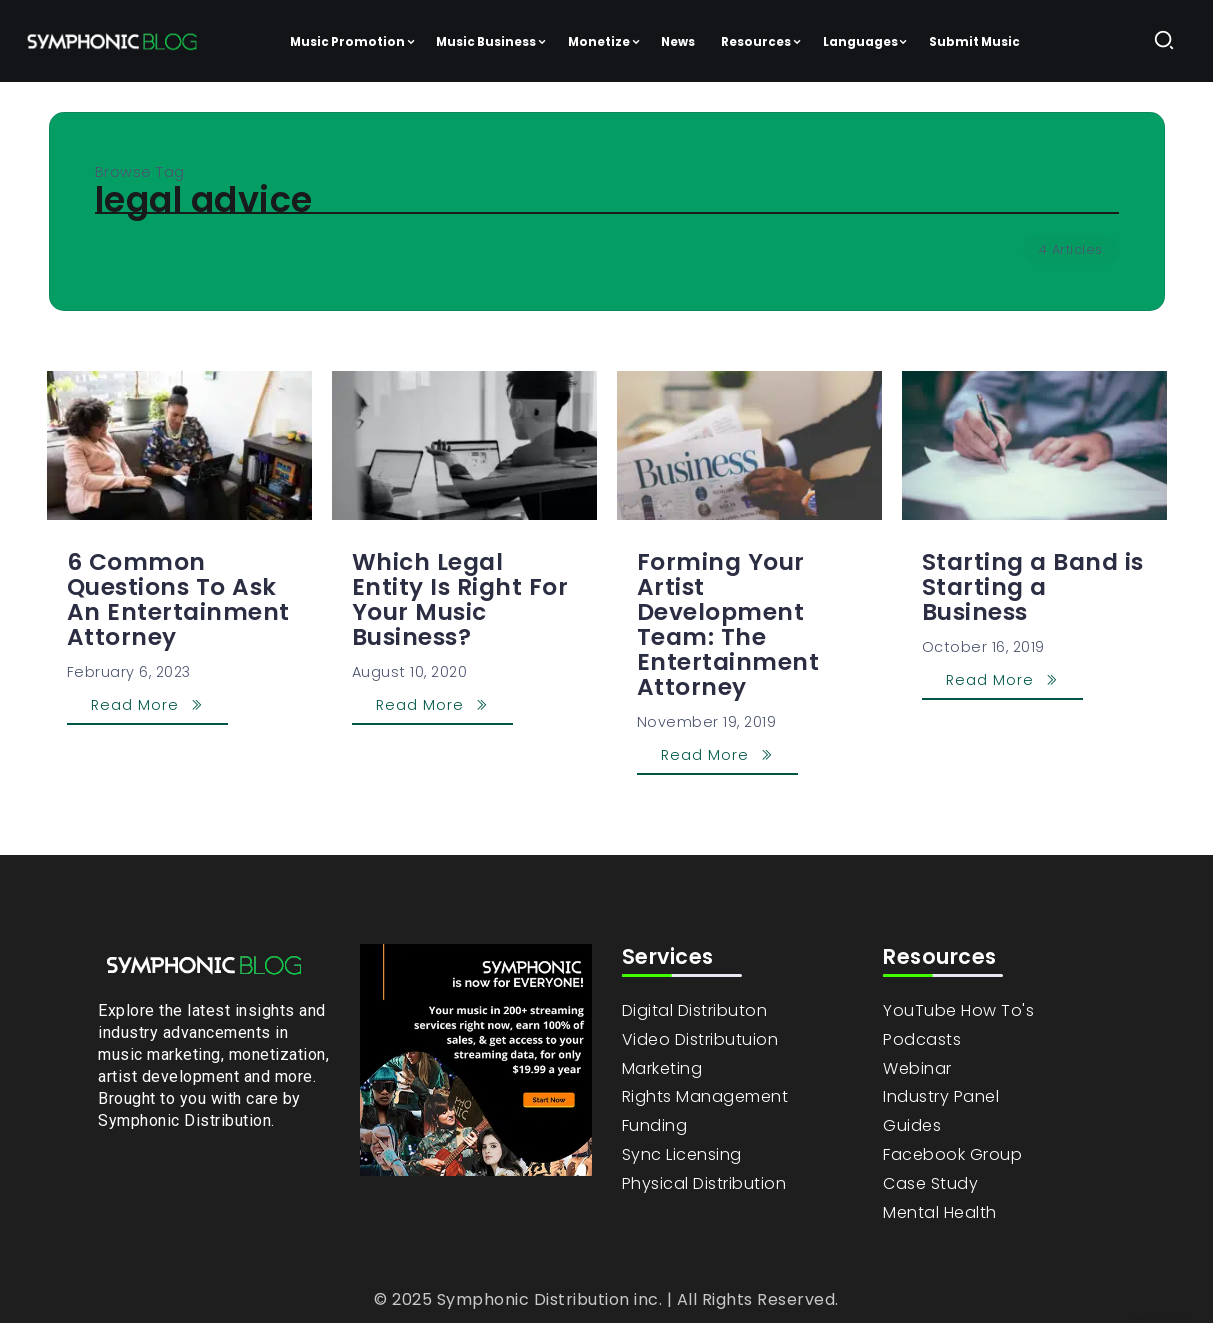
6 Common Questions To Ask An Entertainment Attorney (178, 599)
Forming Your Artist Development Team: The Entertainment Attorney (728, 624)
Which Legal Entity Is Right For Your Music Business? (460, 599)
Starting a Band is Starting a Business (1033, 587)
